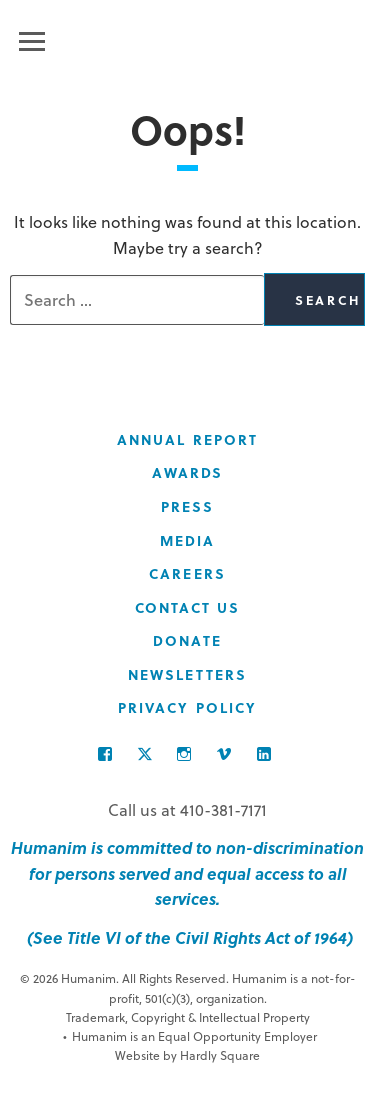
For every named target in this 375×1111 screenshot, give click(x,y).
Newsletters (187, 674)
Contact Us (188, 607)
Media (188, 540)
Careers (187, 573)
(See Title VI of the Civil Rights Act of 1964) (188, 937)
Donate (187, 640)
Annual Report (187, 439)
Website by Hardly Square (187, 1055)
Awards (188, 472)
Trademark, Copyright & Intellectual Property (188, 1017)
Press (188, 506)
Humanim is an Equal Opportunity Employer (190, 1036)
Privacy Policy (187, 707)
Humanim (187, 38)
